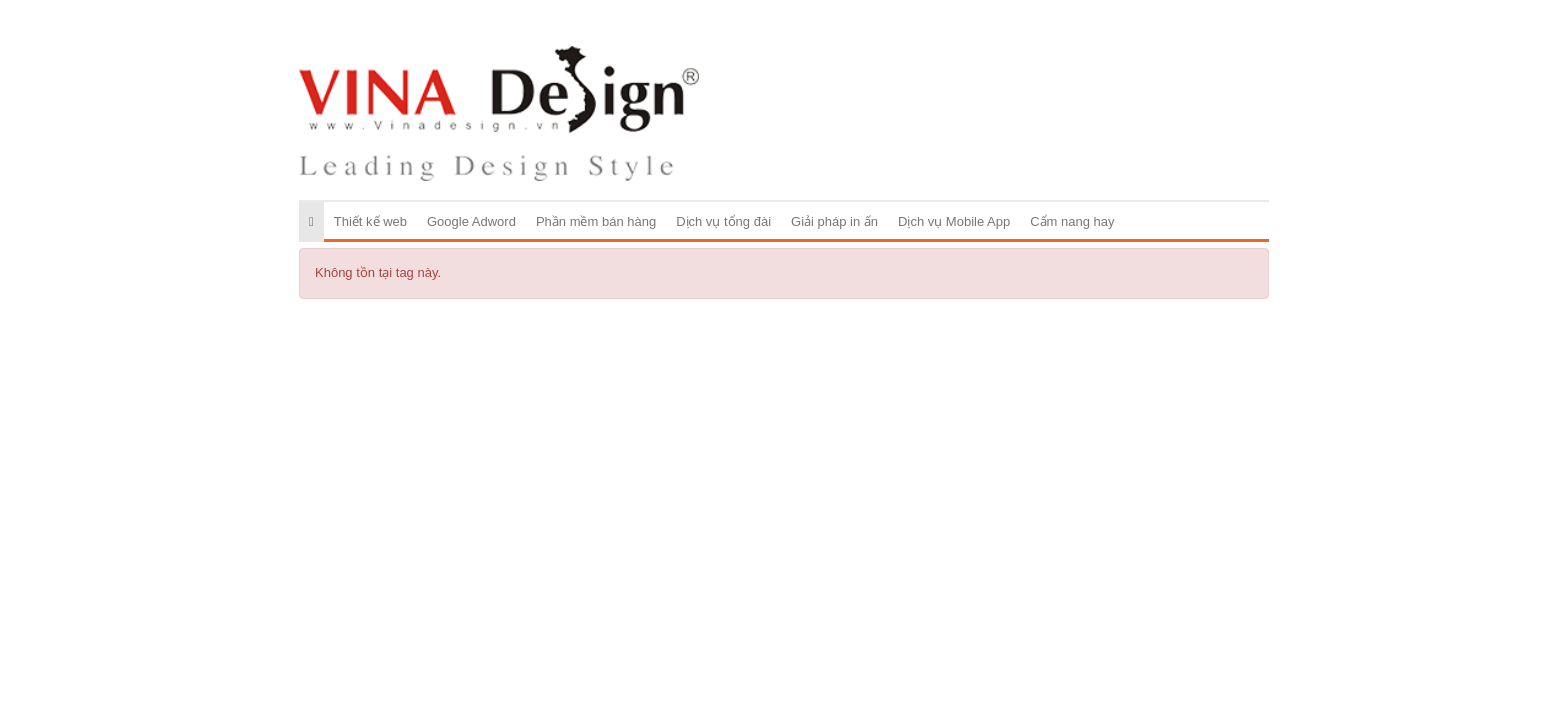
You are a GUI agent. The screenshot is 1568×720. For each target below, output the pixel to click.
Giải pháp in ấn (834, 221)
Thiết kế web (370, 221)
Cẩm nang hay (1072, 221)
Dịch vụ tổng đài (723, 221)
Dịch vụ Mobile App (954, 221)
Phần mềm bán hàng (596, 221)
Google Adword (471, 221)
